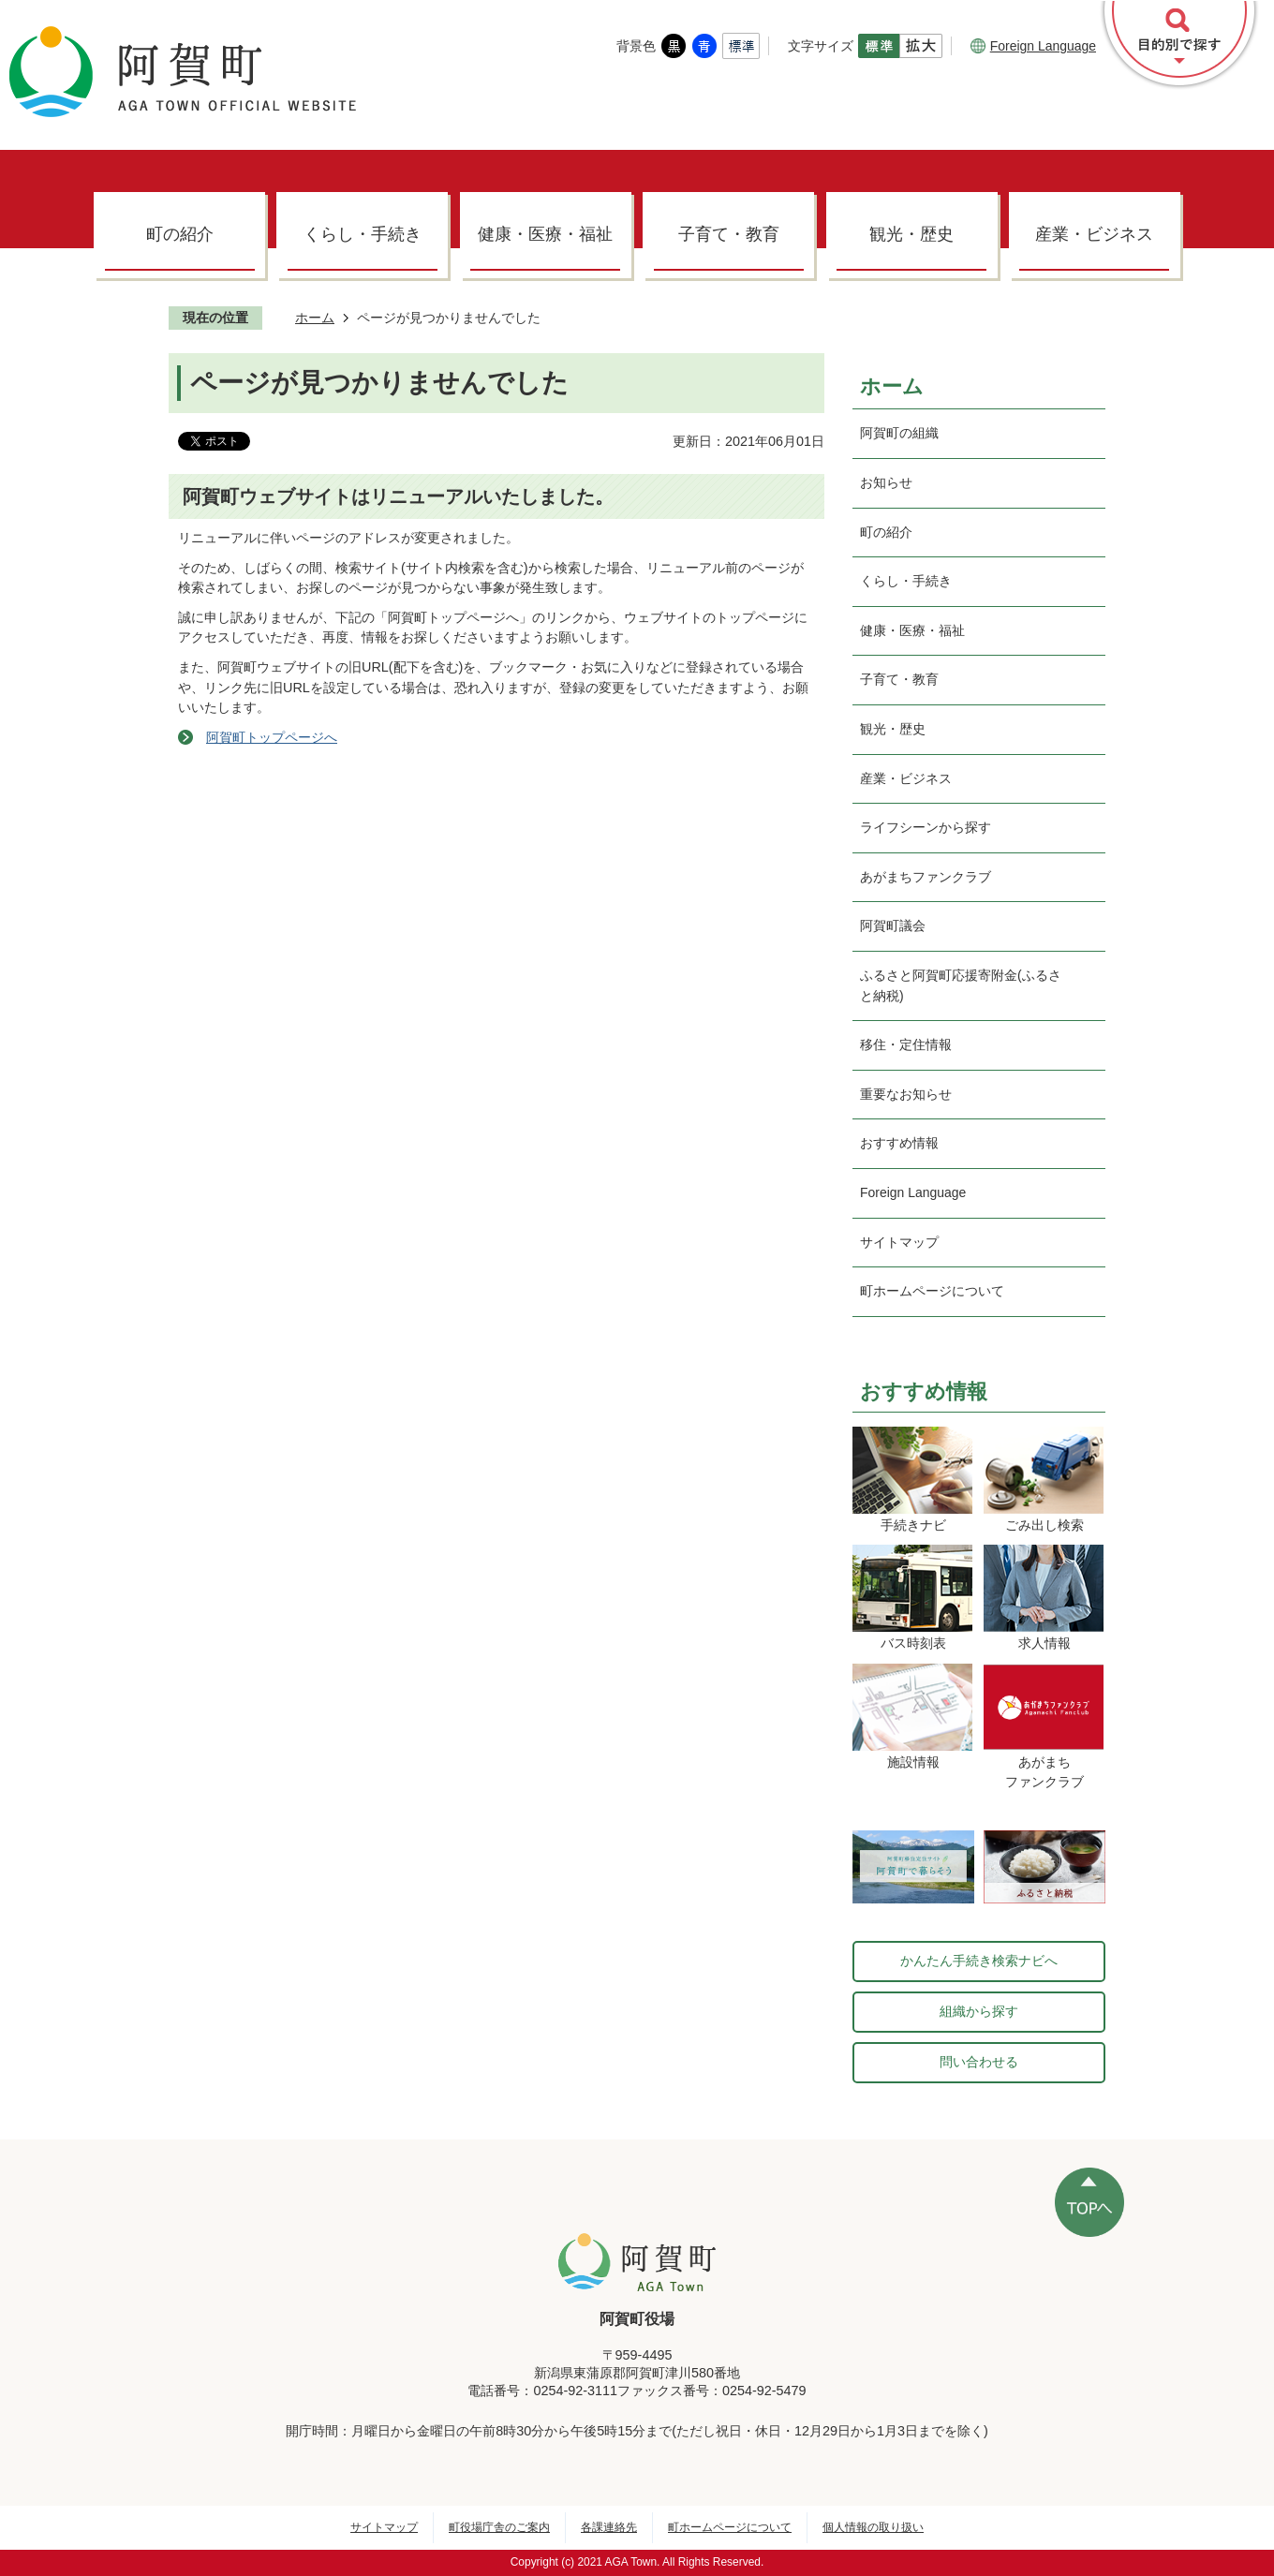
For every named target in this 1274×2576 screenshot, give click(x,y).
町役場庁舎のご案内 (499, 2527)
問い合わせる (979, 2061)
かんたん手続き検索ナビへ (979, 1960)
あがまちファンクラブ (925, 876)
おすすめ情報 (899, 1142)
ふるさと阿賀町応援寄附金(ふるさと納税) (960, 985)
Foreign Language (1033, 45)
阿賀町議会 (893, 925)
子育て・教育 (728, 234)
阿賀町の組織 (899, 432)
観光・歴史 (911, 234)
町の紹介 (180, 234)
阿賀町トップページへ (271, 737)
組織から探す (979, 2011)
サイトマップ (899, 1242)
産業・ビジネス (1094, 234)
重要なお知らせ (906, 1094)
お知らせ (886, 482)
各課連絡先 (609, 2527)
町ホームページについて (932, 1290)
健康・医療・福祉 (545, 234)
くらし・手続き (363, 234)
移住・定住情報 (906, 1044)
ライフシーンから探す (925, 827)
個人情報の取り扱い (873, 2527)
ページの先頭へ (1089, 2202)
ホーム (314, 317)
